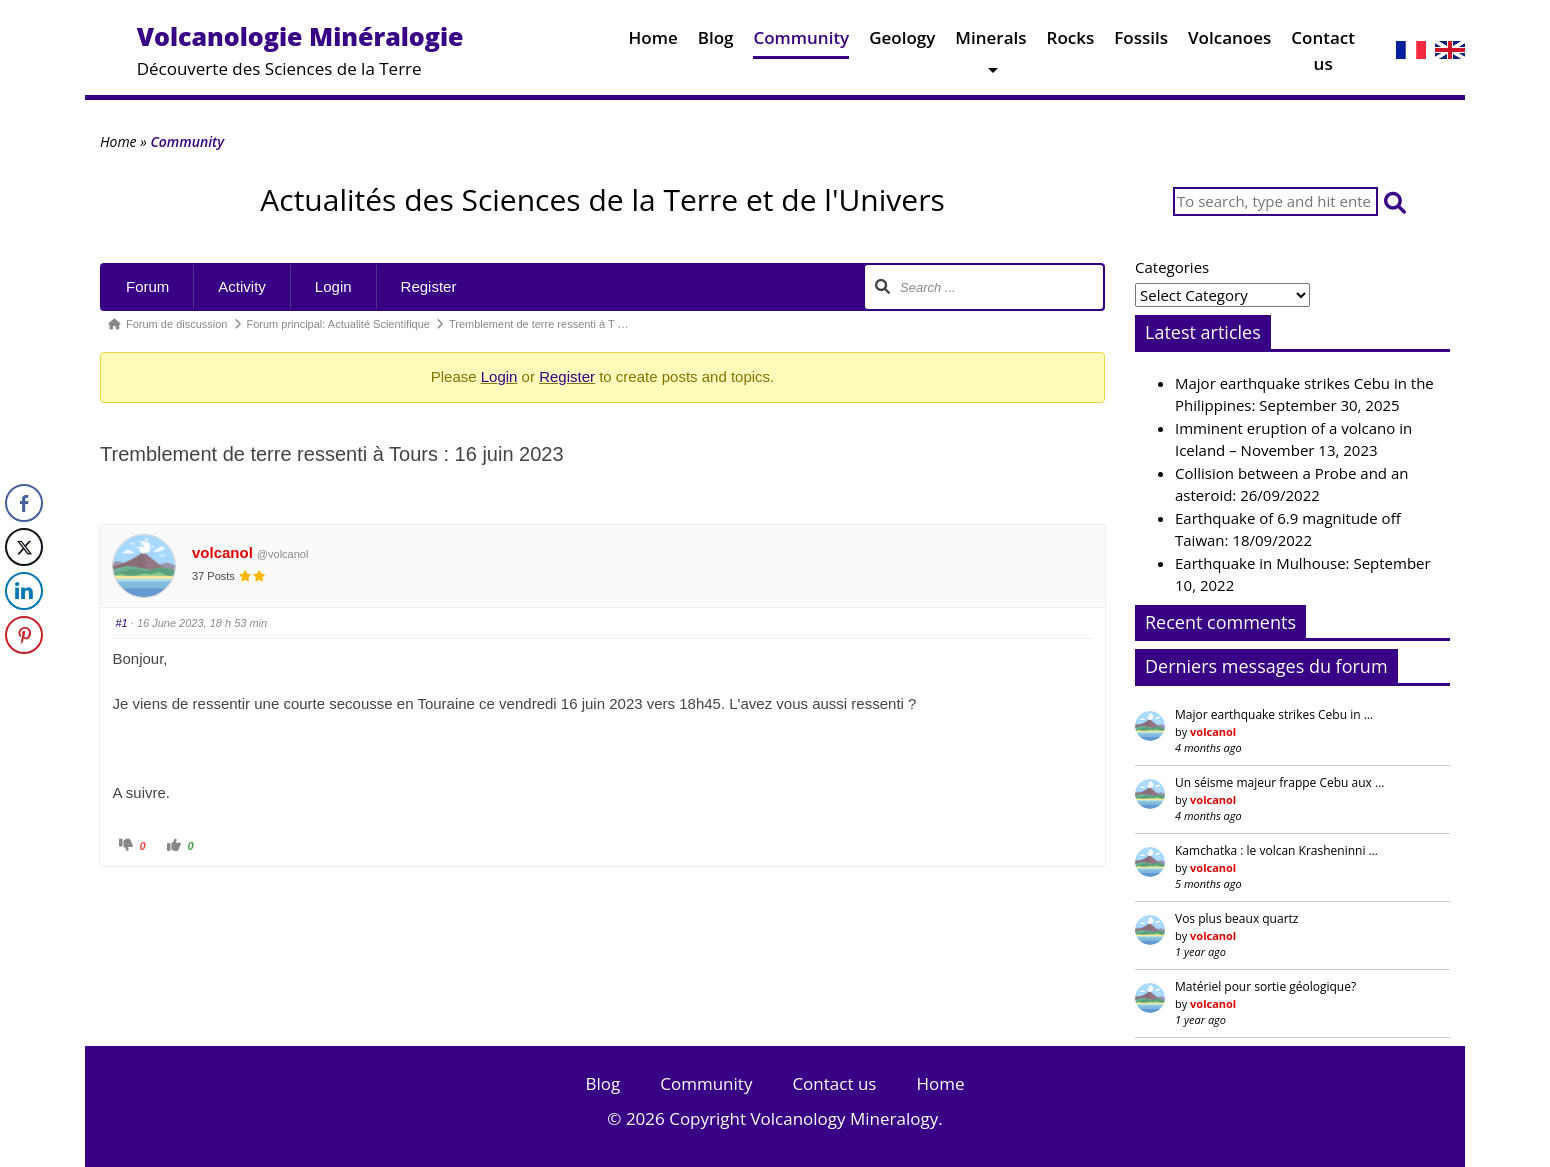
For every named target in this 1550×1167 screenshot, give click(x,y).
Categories (1172, 267)
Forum (147, 286)
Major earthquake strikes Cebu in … (1274, 714)
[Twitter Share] (24, 547)
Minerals (990, 42)
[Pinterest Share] (24, 635)
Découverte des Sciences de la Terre (300, 49)
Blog (716, 42)
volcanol (222, 552)
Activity (242, 286)
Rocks (1071, 42)
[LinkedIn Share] (24, 591)
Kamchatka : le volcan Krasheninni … (1276, 850)
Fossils (1141, 42)
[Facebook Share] (24, 503)
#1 (122, 623)
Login (333, 286)
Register (429, 286)
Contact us (1323, 55)
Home (653, 42)
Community (801, 42)
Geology (902, 42)
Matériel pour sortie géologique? (1265, 986)
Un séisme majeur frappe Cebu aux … (1279, 782)
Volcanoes (1229, 42)
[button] (1395, 201)
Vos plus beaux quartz (1236, 918)
